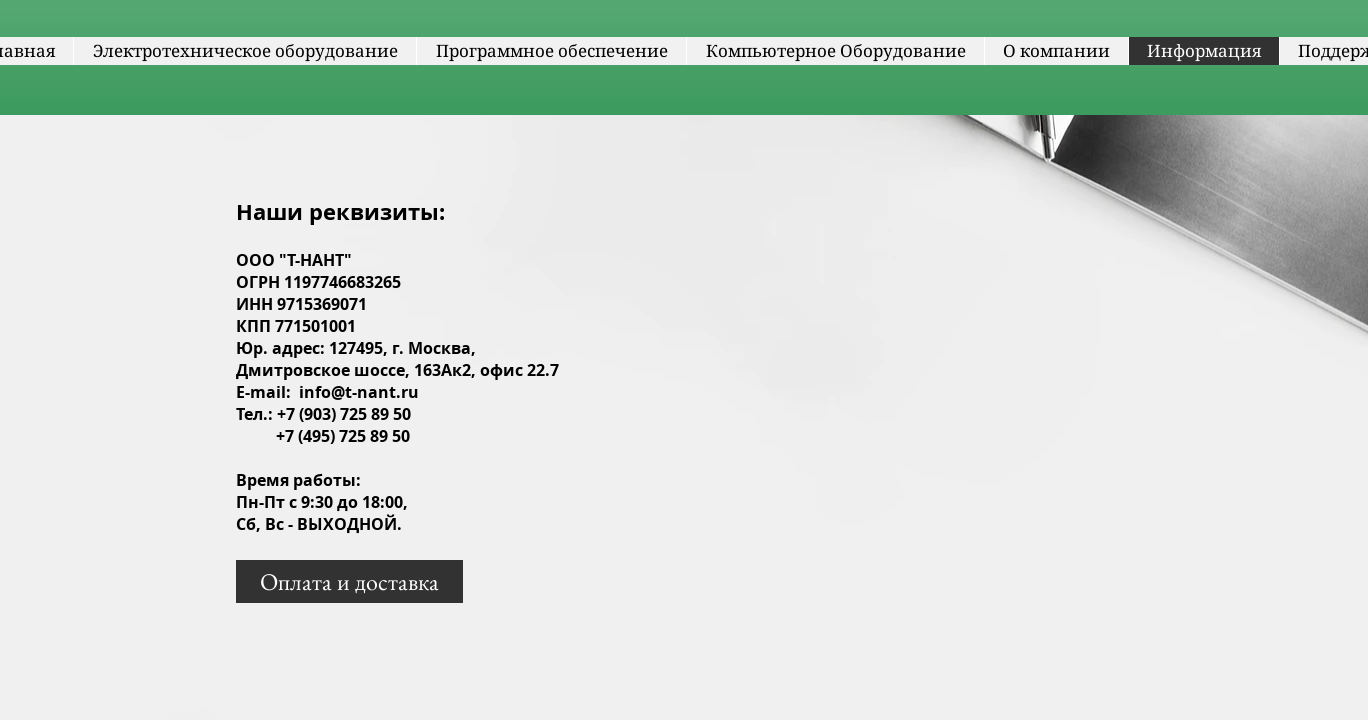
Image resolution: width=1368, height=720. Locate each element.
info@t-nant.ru (359, 392)
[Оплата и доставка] (349, 581)
